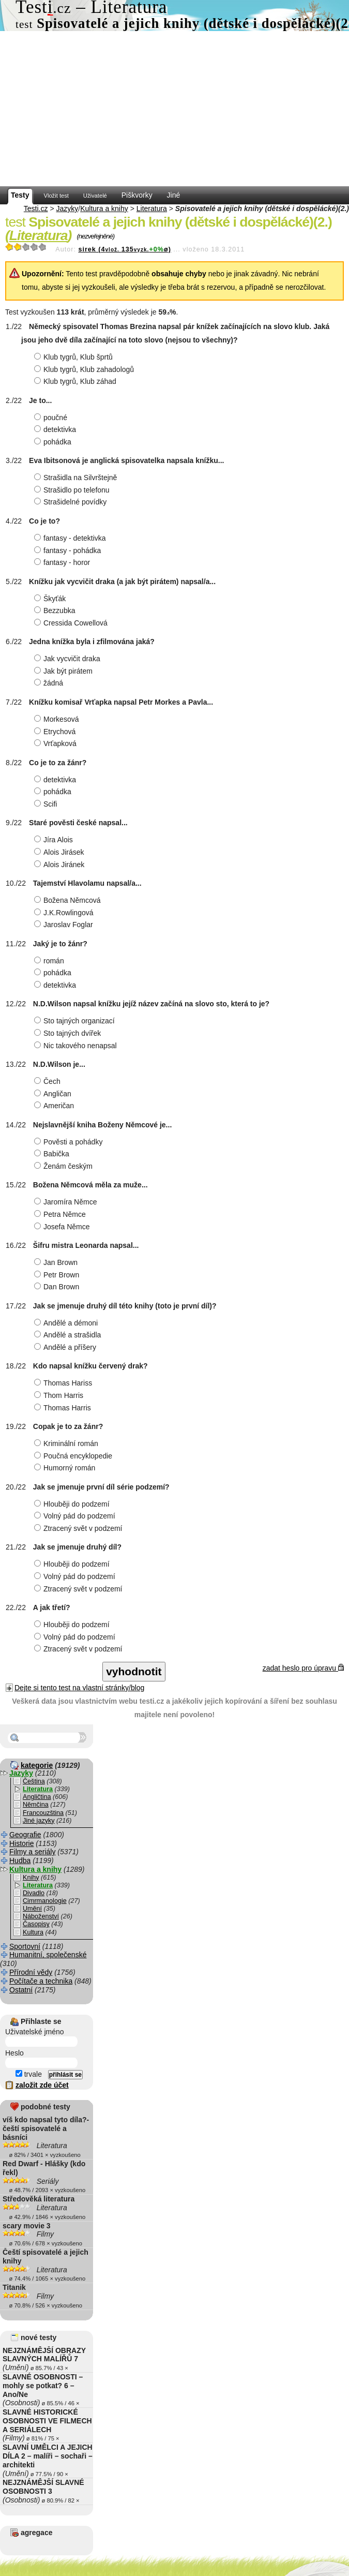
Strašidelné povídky (72, 502)
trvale (29, 2074)
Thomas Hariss (64, 1383)
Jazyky (67, 208)
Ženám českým (65, 1166)
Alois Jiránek (60, 864)
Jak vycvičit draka (68, 658)
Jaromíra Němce (67, 1202)
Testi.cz (36, 208)
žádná (50, 683)
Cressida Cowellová (72, 623)
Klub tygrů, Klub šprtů (75, 357)
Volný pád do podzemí (76, 1516)
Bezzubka (56, 610)
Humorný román (66, 1468)
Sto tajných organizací (76, 1021)
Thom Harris (60, 1395)
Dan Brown (58, 1287)
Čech (48, 1081)
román (50, 961)
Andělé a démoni (67, 1323)
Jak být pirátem (65, 671)
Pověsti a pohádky (69, 1142)
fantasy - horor (63, 562)
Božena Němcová (69, 900)
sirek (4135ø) (124, 249)
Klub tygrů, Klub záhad (76, 381)
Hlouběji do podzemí (73, 1504)
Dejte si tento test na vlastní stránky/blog (79, 1688)
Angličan (54, 1094)
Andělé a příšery (66, 1347)
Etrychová (56, 731)
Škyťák (51, 598)
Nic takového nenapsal (77, 1045)
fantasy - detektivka (71, 538)
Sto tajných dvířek (69, 1033)
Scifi (47, 804)
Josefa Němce (63, 1227)
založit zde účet (42, 2085)
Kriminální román (67, 1443)
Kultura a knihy (104, 208)
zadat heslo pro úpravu (303, 1668)
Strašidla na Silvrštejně (77, 477)
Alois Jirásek (60, 852)
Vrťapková (57, 743)
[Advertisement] (174, 108)
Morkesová (58, 719)
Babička (53, 1154)
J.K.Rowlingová (65, 913)
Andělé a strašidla (69, 1335)
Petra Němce (61, 1214)
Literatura (151, 208)
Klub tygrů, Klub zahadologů (85, 369)
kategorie (37, 1765)
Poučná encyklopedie (74, 1456)
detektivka (56, 429)
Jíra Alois (55, 840)
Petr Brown (58, 1275)
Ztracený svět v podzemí (80, 1528)
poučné (52, 417)
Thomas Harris (64, 1408)
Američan (55, 1105)
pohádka (54, 442)
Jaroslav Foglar (65, 924)
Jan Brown (57, 1262)
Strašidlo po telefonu (73, 490)
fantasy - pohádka (69, 550)
